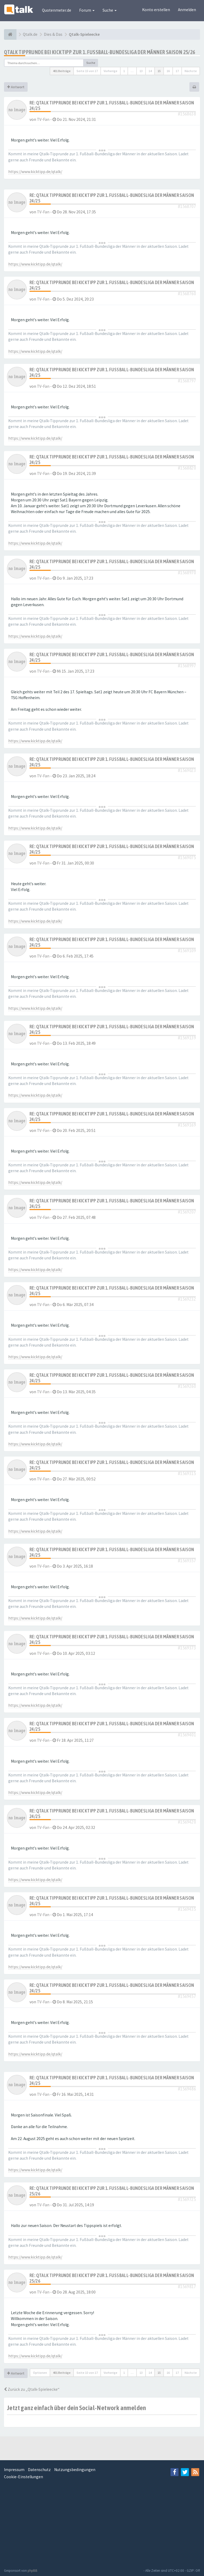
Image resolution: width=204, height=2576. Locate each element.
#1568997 (187, 665)
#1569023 (187, 770)
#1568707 (187, 206)
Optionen (40, 2373)
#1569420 (187, 1822)
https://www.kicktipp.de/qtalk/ (35, 171)
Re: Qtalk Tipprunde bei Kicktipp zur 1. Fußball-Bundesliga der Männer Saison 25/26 (111, 2190)
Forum (87, 10)
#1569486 (187, 2089)
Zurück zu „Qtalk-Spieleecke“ (32, 2389)
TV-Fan (43, 119)
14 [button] (150, 71)
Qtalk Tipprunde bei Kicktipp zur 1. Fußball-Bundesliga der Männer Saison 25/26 (99, 52)
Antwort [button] (15, 87)
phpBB (32, 2570)
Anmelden (187, 9)
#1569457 (187, 1996)
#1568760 (187, 293)
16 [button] (168, 71)
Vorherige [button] (110, 71)
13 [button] (141, 71)
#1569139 (187, 1037)
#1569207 (187, 1212)
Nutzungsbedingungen (74, 2469)
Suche (110, 10)
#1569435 (187, 1909)
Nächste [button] (191, 71)
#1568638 (187, 114)
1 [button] (124, 71)
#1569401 (187, 1734)
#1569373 (187, 1648)
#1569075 (187, 857)
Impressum (14, 2469)
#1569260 (187, 1386)
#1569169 (187, 1125)
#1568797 (187, 380)
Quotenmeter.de (56, 10)
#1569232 (187, 1299)
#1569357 (187, 1560)
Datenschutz (39, 2469)
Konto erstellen (156, 9)
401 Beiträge (62, 71)
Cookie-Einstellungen (23, 2476)
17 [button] (177, 71)
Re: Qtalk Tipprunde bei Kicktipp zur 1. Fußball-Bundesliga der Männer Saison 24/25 (111, 105)
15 (159, 71)
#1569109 (187, 950)
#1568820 (187, 468)
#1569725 (187, 2199)
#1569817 (187, 2286)
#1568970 (187, 572)
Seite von (87, 71)
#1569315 (187, 1473)
